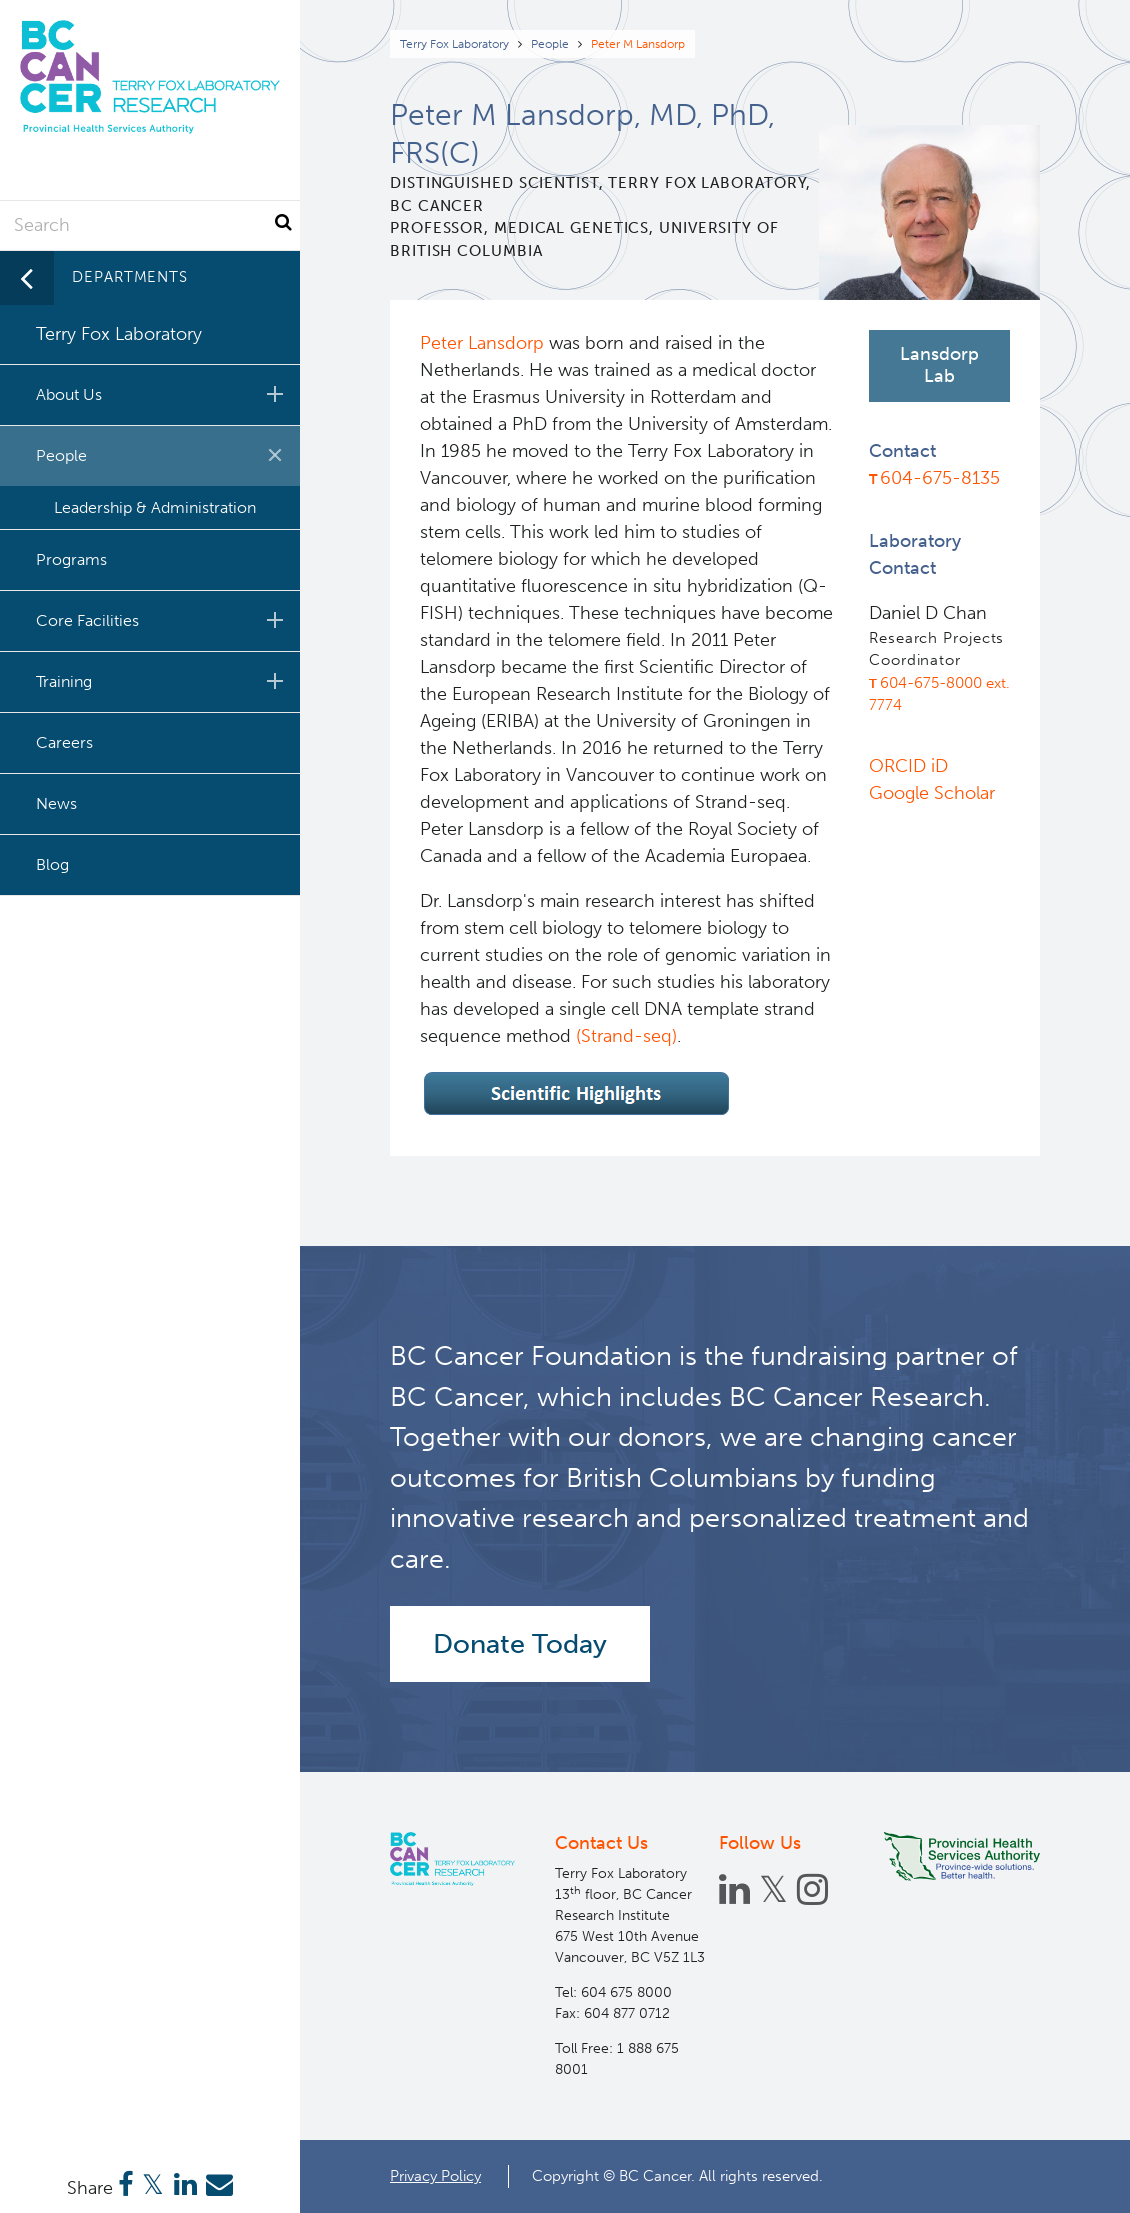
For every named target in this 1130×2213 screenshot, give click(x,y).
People (550, 44)
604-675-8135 (940, 478)
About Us (163, 394)
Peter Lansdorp (484, 343)
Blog (52, 864)
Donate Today (520, 1644)
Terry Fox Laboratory (454, 44)
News (56, 803)
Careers (64, 742)
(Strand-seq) (626, 1036)
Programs (71, 559)
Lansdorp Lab (939, 365)
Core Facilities (163, 620)
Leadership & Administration (155, 507)
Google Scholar (932, 793)
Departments (130, 277)
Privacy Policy (435, 2176)
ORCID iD (908, 766)
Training (163, 681)
